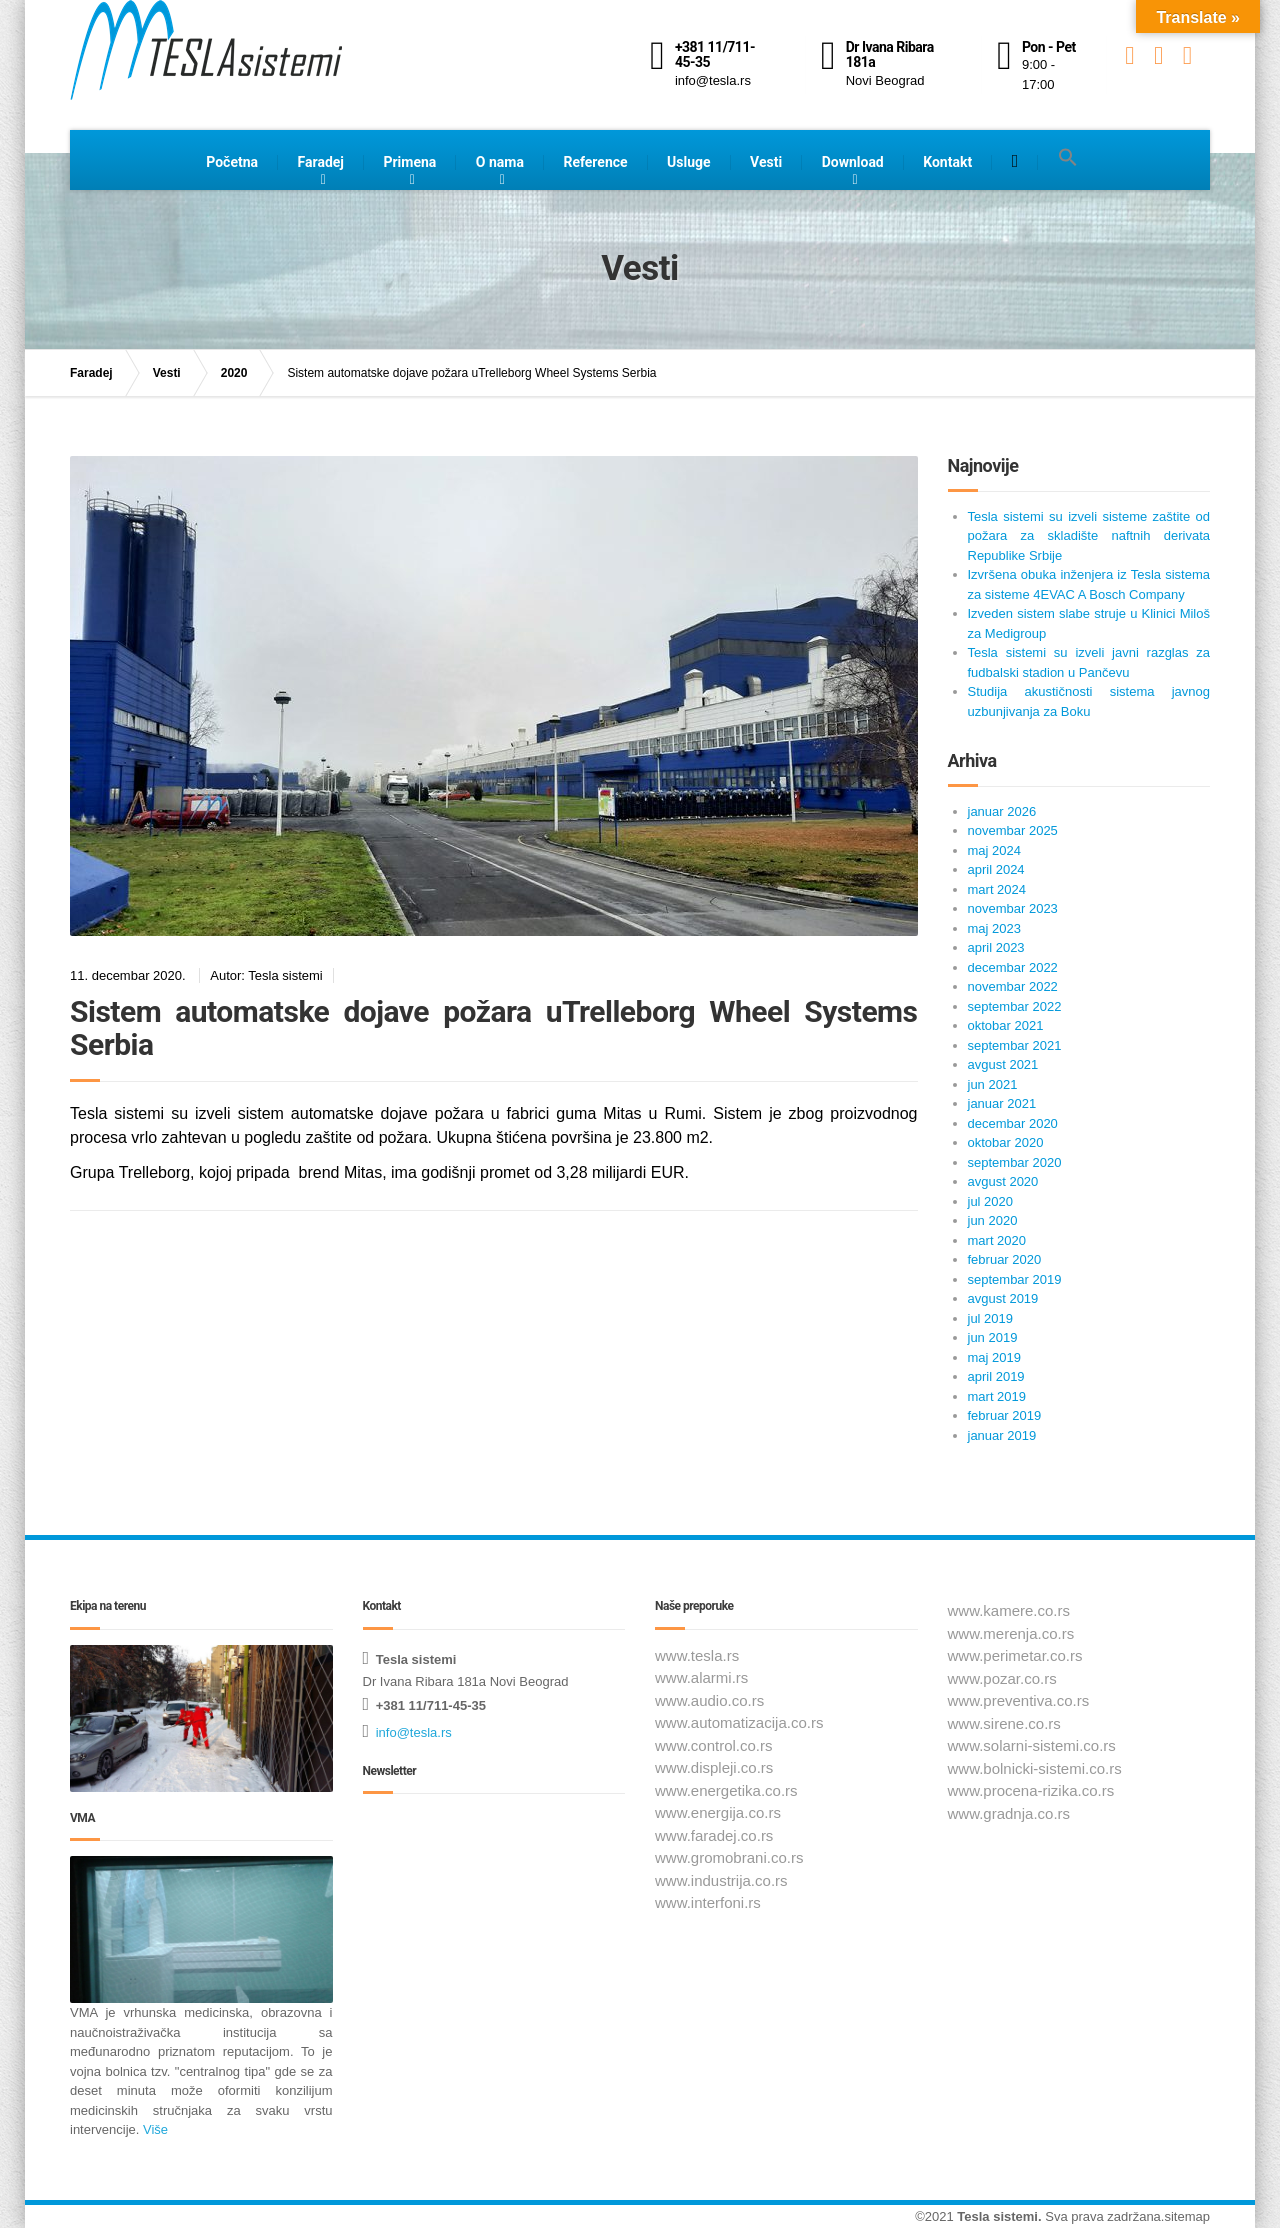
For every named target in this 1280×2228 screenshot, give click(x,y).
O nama (500, 162)
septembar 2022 (1015, 1006)
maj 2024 (994, 850)
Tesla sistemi (997, 2216)
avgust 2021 (1003, 1064)
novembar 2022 (1013, 986)
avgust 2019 (1003, 1298)
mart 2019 (997, 1396)
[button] (1068, 158)
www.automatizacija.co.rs (739, 1722)
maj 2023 (994, 928)
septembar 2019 (1015, 1279)
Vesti (766, 162)
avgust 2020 (1003, 1181)
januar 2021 (1002, 1103)
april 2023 (996, 947)
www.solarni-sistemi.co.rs (1032, 1745)
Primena (409, 162)
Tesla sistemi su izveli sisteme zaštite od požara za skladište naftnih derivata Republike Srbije (1089, 536)
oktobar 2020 (1006, 1142)
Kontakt (947, 162)
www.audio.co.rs (709, 1700)
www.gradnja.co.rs (1009, 1813)
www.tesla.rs (697, 1655)
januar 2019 (1002, 1435)
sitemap (1187, 2216)
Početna (232, 162)
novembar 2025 (1013, 830)
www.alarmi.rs (701, 1677)
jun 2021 (993, 1084)
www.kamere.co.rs (1009, 1610)
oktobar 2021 (1006, 1025)
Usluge (689, 162)
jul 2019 (991, 1318)
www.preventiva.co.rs (1019, 1700)
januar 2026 (1002, 811)
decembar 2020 (1013, 1123)
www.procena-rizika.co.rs (1031, 1790)
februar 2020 (1005, 1259)
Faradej (321, 162)
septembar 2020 (1015, 1162)
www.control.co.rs (714, 1745)
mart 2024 (997, 889)
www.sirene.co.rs (1004, 1723)
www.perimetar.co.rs (1015, 1655)
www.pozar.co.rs (1002, 1678)
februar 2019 (1005, 1415)
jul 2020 (991, 1201)
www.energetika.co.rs (726, 1790)
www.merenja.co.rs (1011, 1633)
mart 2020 (997, 1240)
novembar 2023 (1013, 908)
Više (153, 2129)
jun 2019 (993, 1337)
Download (853, 162)
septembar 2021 (1015, 1045)
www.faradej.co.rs (714, 1835)
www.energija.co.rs (718, 1812)
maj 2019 (994, 1357)
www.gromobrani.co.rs (729, 1857)
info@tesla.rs (414, 1732)
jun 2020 (993, 1220)
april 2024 (996, 869)
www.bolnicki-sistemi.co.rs (1035, 1768)
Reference (595, 162)
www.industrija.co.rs (721, 1880)
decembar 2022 (1013, 967)
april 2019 (996, 1376)
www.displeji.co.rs (714, 1767)
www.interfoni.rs (708, 1902)
